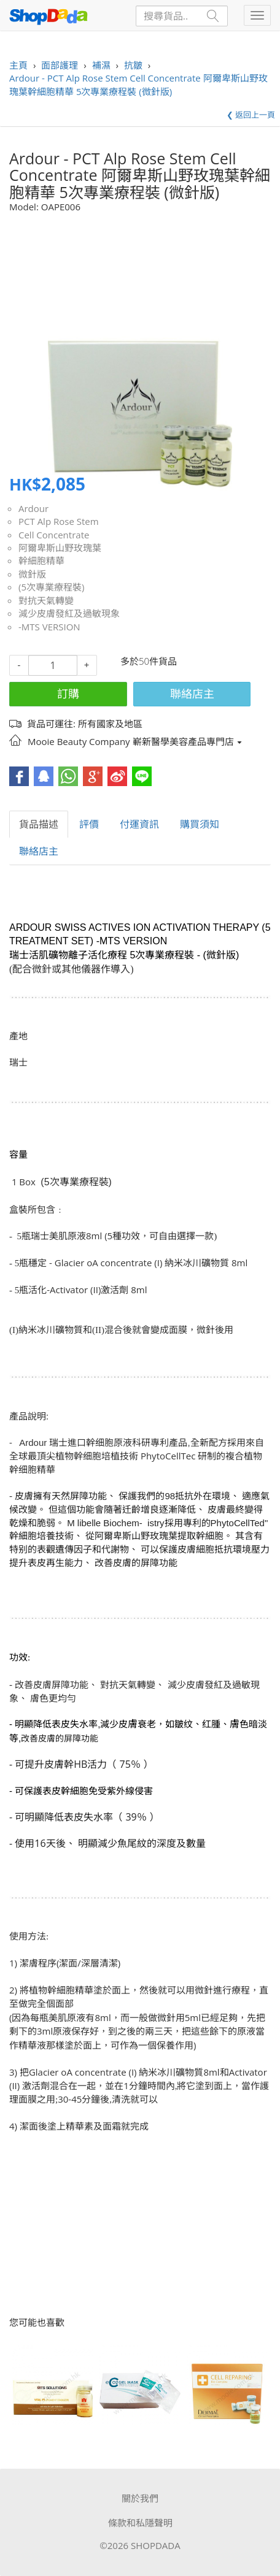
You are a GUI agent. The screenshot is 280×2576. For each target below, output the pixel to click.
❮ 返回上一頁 (251, 114)
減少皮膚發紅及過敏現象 (69, 613)
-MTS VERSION (49, 627)
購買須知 (199, 824)
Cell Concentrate (53, 535)
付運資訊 (139, 824)
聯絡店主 (192, 693)
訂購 (68, 693)
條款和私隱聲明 (140, 2523)
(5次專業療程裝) (51, 587)
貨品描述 (38, 824)
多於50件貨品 (148, 661)
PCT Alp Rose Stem (58, 521)
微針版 (32, 574)
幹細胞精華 (41, 560)
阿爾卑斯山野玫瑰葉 (59, 547)
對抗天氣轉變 (46, 600)
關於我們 (140, 2498)
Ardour (33, 508)
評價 (89, 824)
